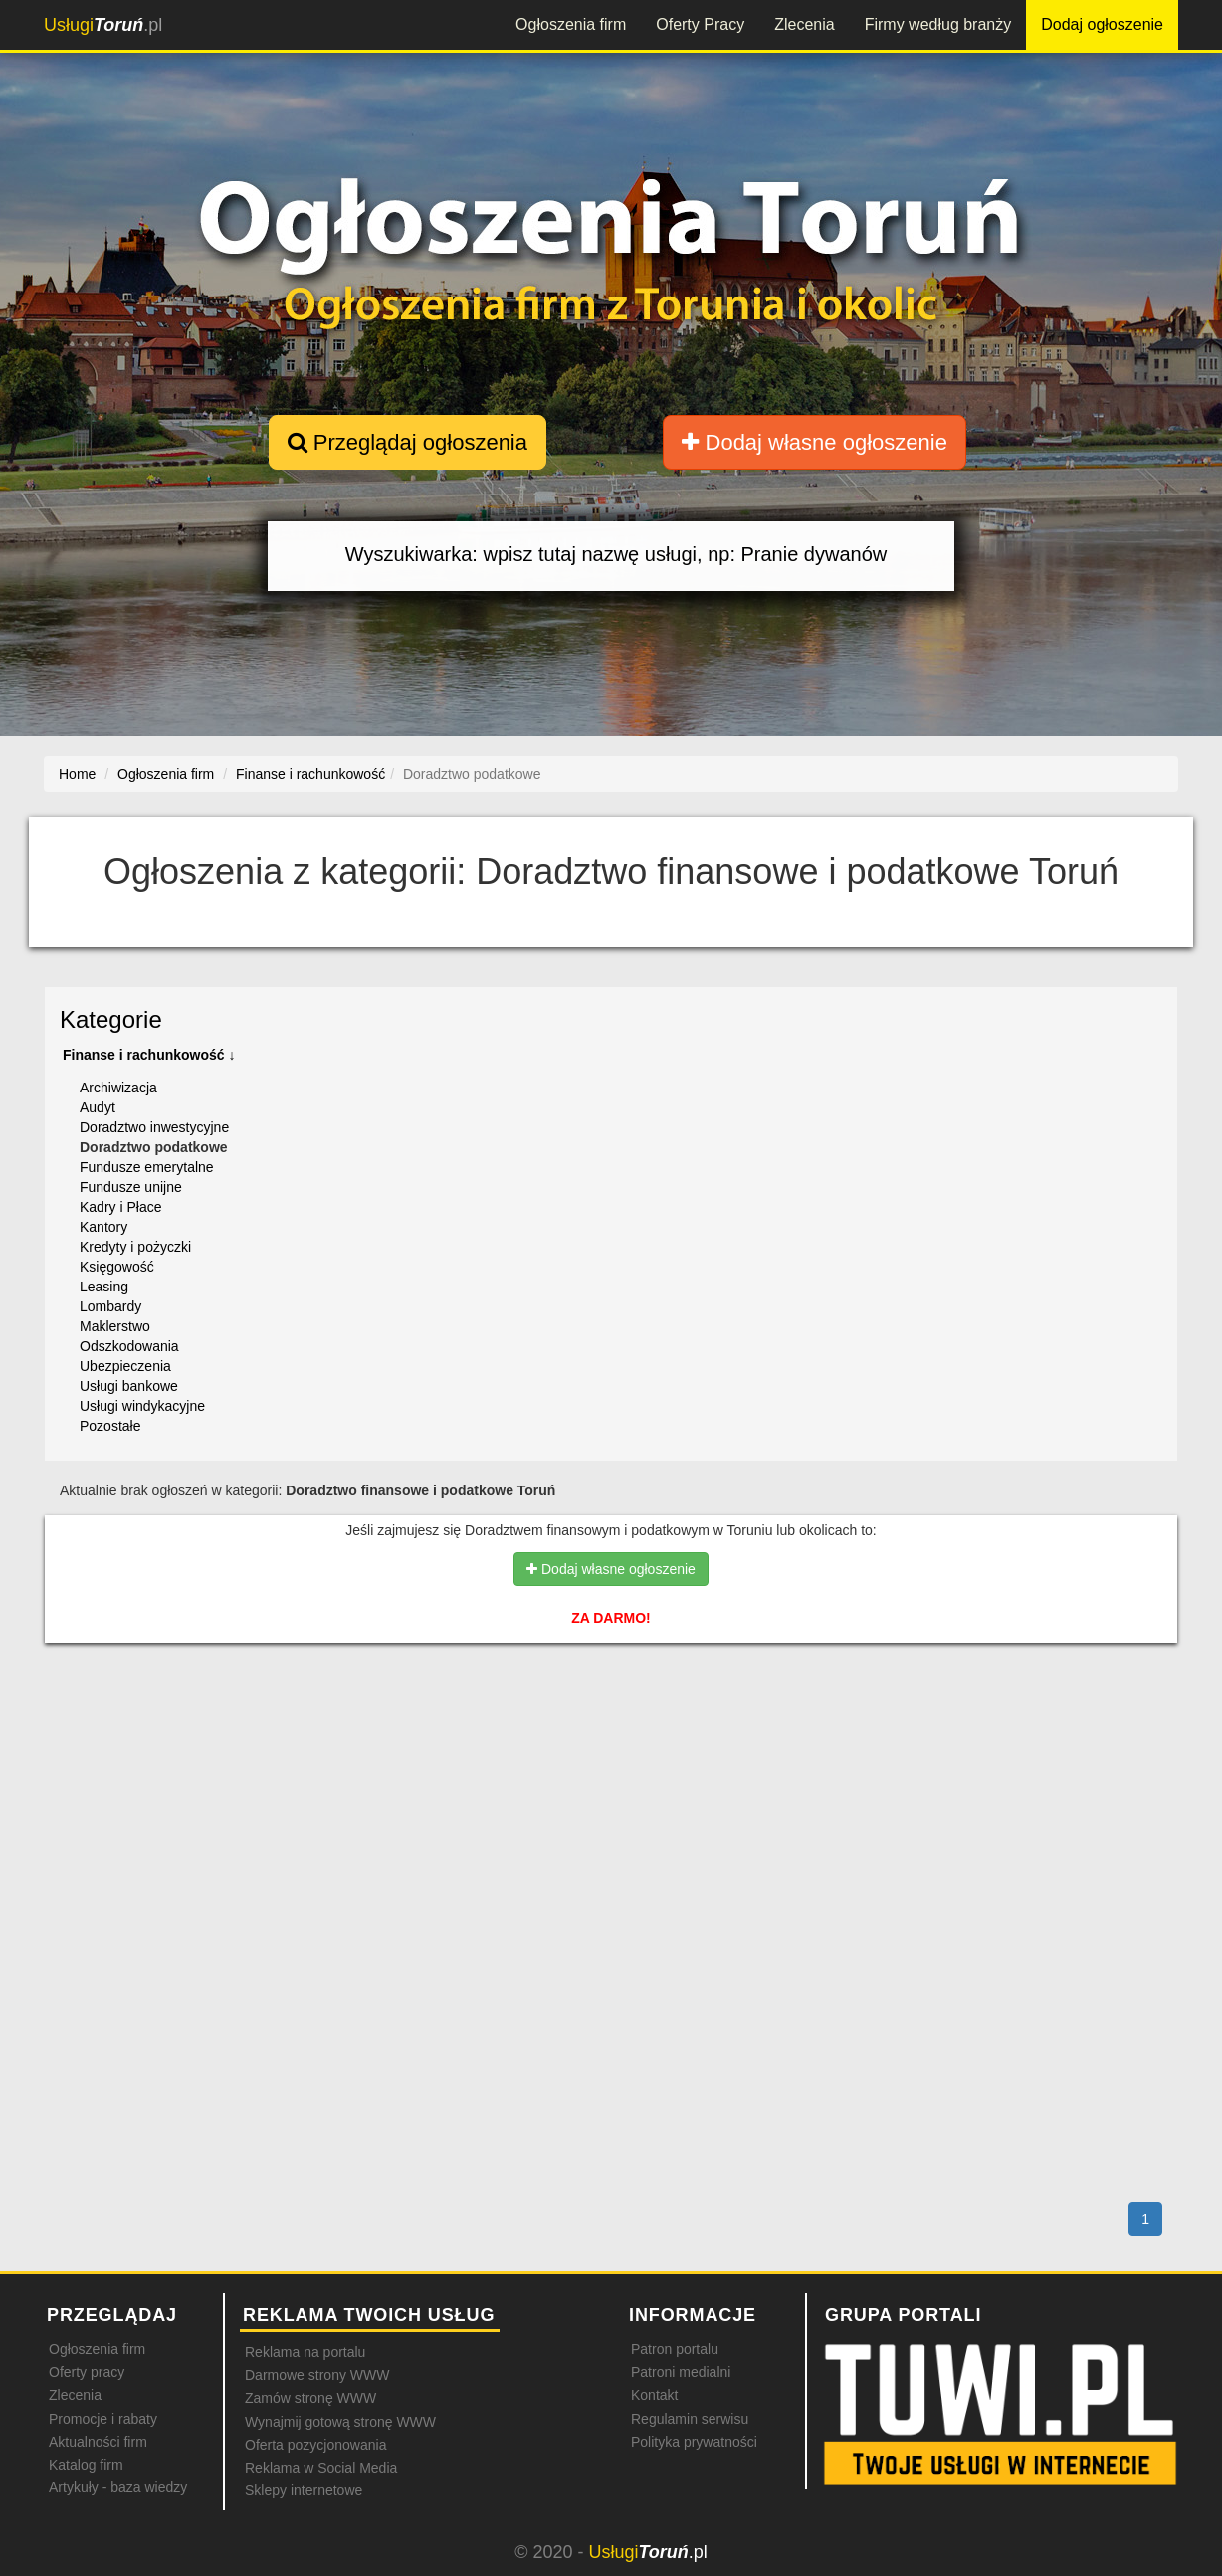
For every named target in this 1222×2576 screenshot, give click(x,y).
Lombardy (110, 1306)
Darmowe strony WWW (317, 2375)
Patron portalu (674, 2349)
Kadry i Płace (120, 1207)
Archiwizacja (118, 1087)
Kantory (103, 1227)
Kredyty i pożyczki (135, 1247)
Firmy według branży (938, 24)
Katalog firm (86, 2465)
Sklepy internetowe (303, 2490)
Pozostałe (110, 1426)
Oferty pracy (86, 2372)
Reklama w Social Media (321, 2468)
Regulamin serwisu (689, 2419)
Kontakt (654, 2395)
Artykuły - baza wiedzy (118, 2487)
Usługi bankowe (129, 1386)
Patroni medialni (680, 2372)
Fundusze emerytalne (147, 1167)
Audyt (97, 1107)
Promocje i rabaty (103, 2419)
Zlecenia (804, 24)
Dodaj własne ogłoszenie (814, 442)
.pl (103, 25)
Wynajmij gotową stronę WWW (340, 2422)
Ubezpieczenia (125, 1366)
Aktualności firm (98, 2442)
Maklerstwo (115, 1326)
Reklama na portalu (305, 2352)
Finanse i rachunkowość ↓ (149, 1055)
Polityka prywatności (694, 2442)
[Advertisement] (611, 1744)
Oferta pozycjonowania (315, 2445)
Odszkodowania (129, 1346)
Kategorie (111, 1019)
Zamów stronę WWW (310, 2398)
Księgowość (117, 1267)
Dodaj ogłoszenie (1102, 24)
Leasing (104, 1286)
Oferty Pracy (700, 24)
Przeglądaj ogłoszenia (407, 442)
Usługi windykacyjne (142, 1406)
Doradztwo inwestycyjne (154, 1127)
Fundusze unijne (131, 1187)
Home (77, 774)
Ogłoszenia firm (570, 24)
